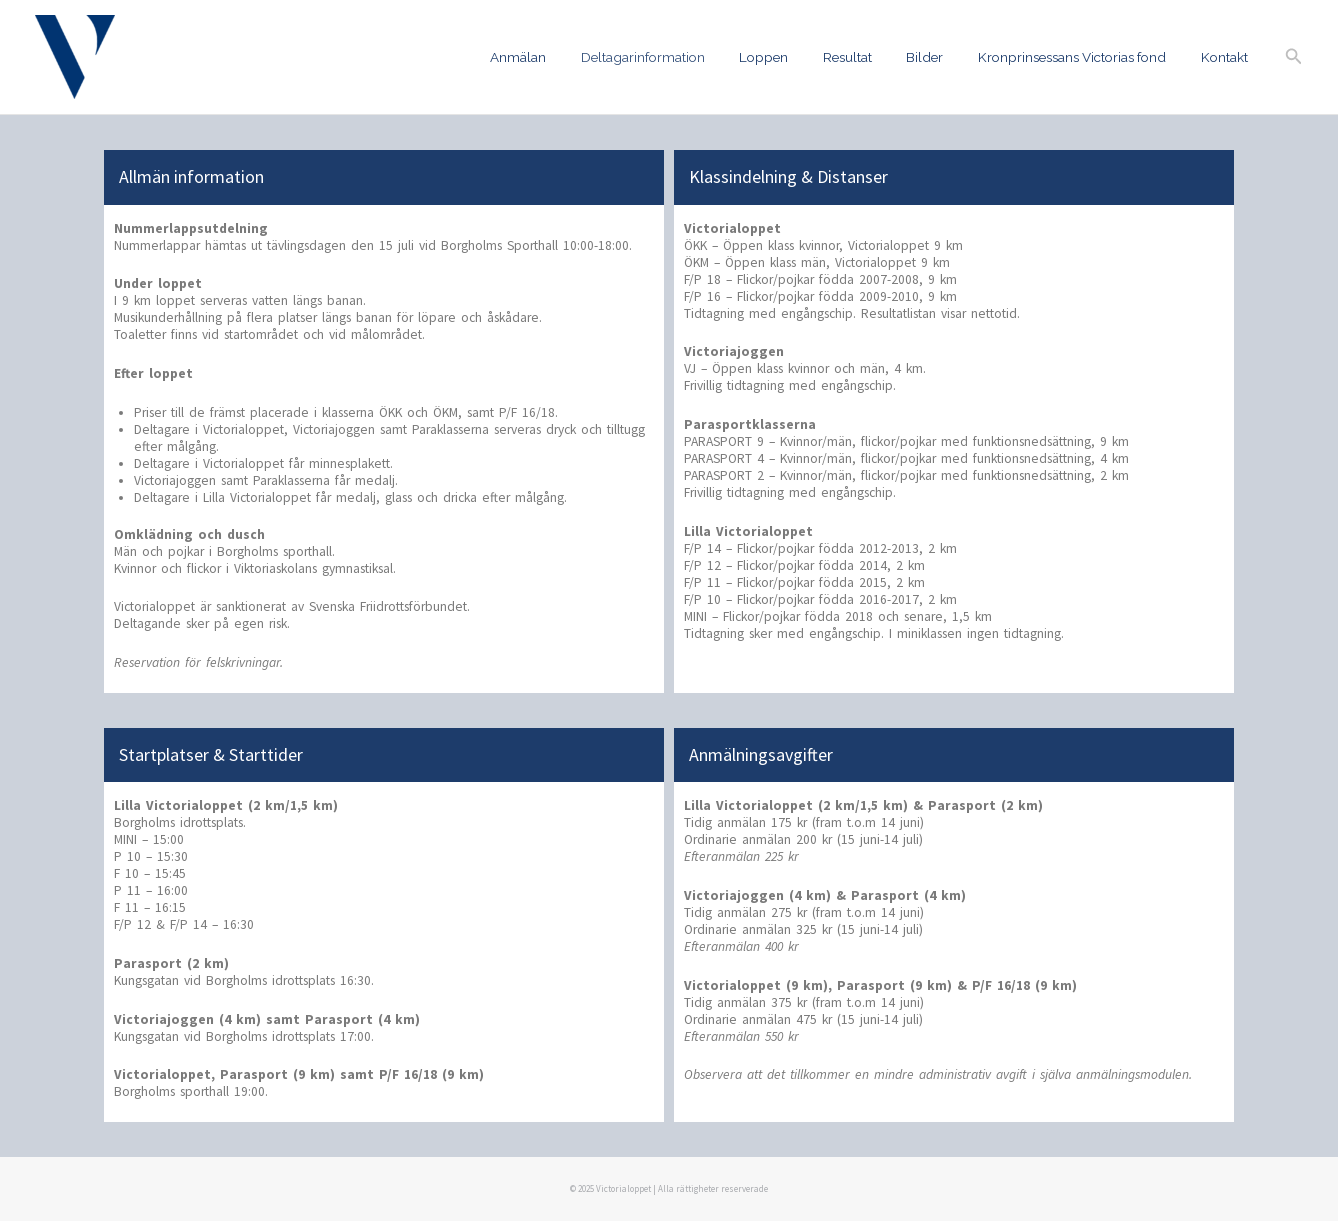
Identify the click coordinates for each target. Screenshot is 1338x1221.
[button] (1294, 57)
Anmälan (567, 57)
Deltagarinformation (684, 57)
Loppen (797, 57)
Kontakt (1227, 57)
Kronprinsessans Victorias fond (1083, 57)
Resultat (873, 57)
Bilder (943, 57)
